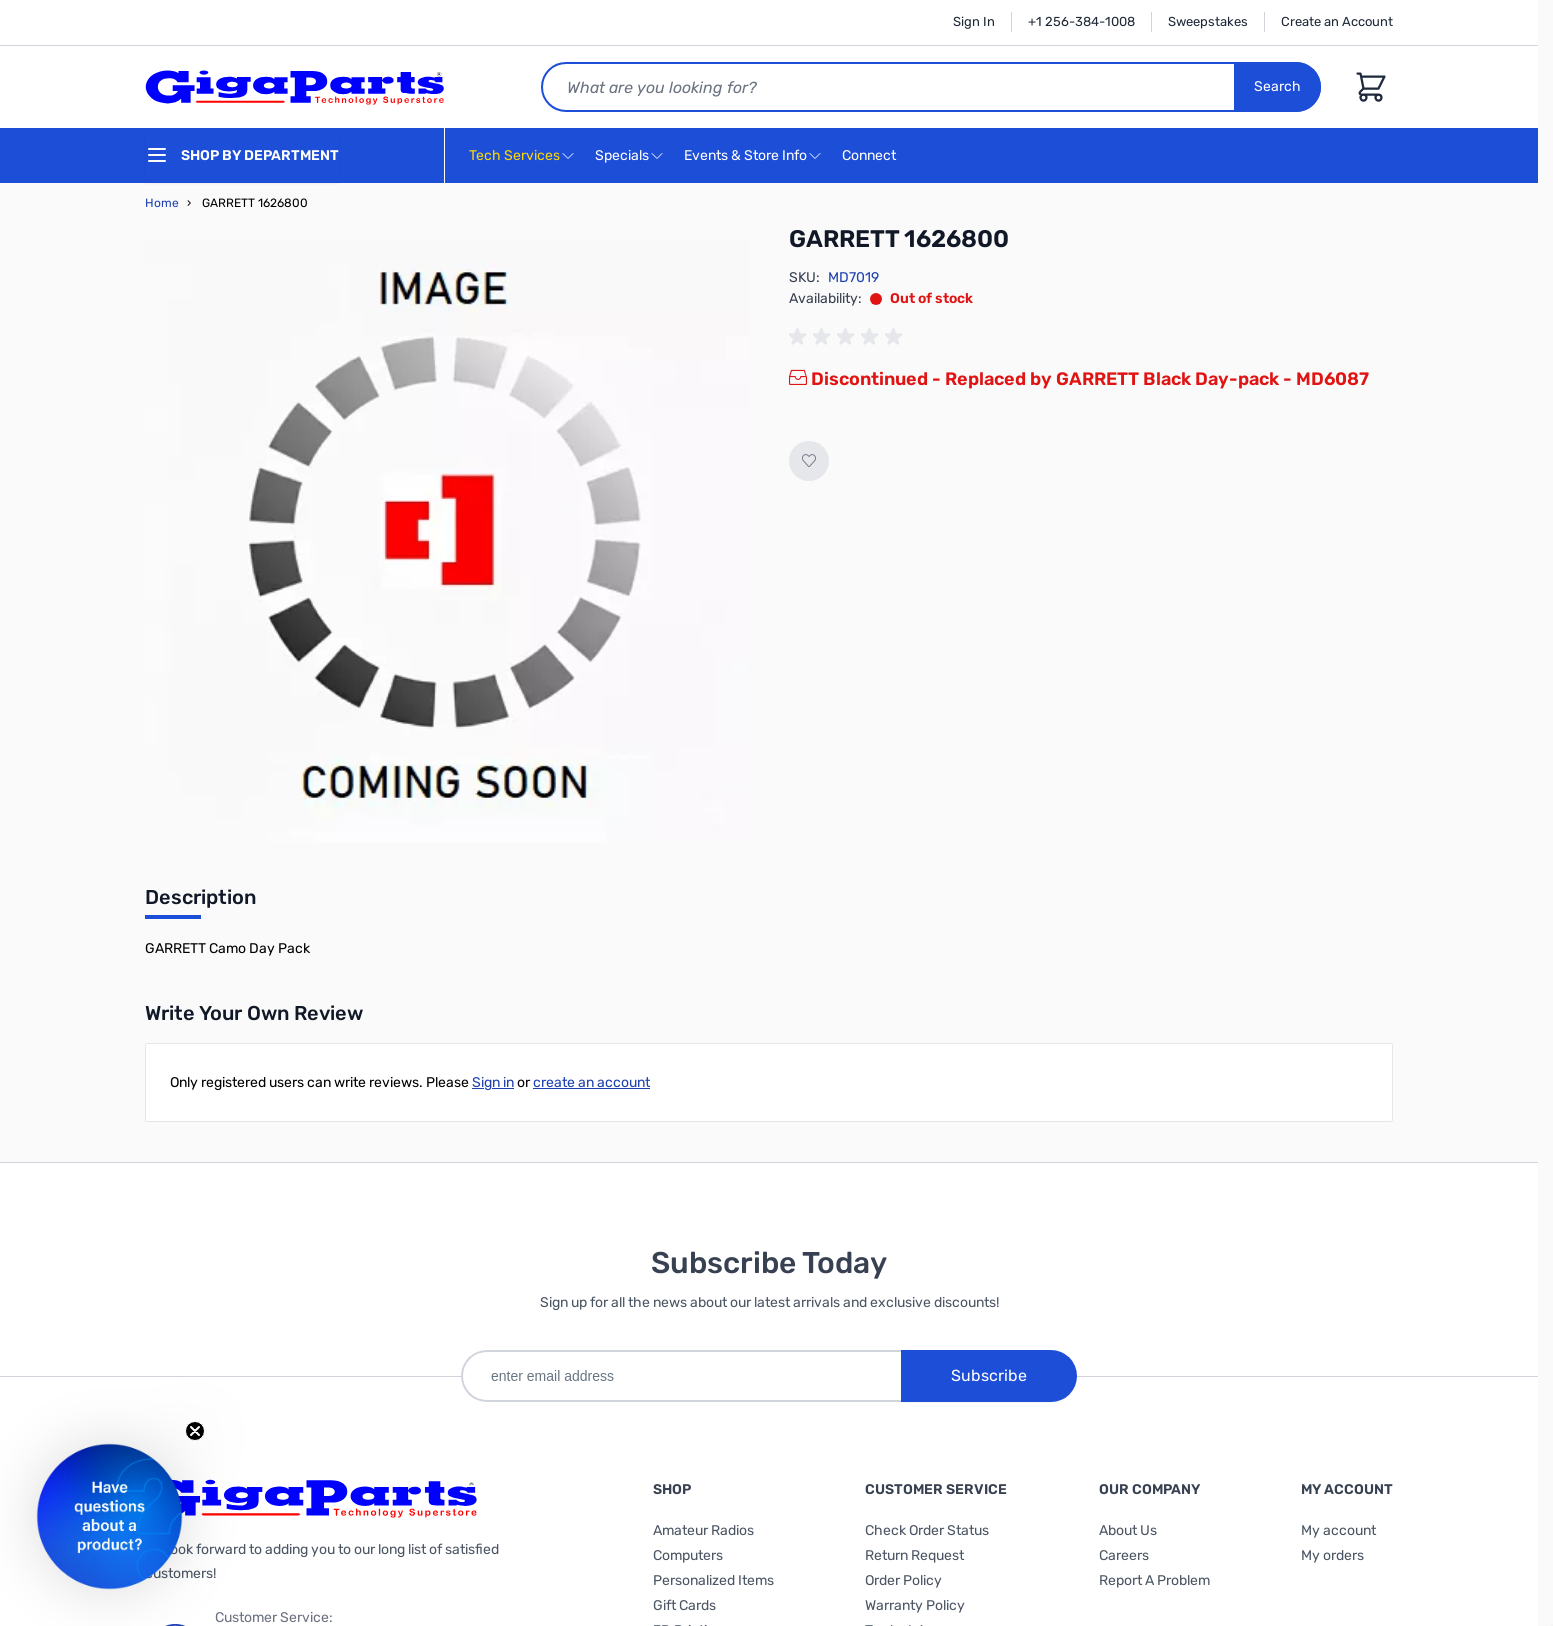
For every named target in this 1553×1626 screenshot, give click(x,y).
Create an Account (1337, 21)
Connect (871, 156)
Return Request (914, 1555)
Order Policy (903, 1580)
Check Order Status (927, 1530)
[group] (849, 337)
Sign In (974, 21)
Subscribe (989, 1375)
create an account (591, 1082)
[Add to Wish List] (809, 461)
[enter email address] (681, 1376)
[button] (109, 1516)
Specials (622, 155)
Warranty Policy (915, 1605)
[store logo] (295, 87)
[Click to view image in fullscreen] (447, 541)
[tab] (200, 903)
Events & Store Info (745, 155)
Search (1277, 86)
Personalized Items (713, 1580)
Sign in (493, 1082)
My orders (1332, 1555)
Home (162, 203)
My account (1338, 1530)
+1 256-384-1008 (1081, 21)
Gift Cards (684, 1605)
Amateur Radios (703, 1530)
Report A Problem (1154, 1580)
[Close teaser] (195, 1431)
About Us (1128, 1530)
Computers (688, 1555)
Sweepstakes (1208, 21)
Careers (1124, 1555)
